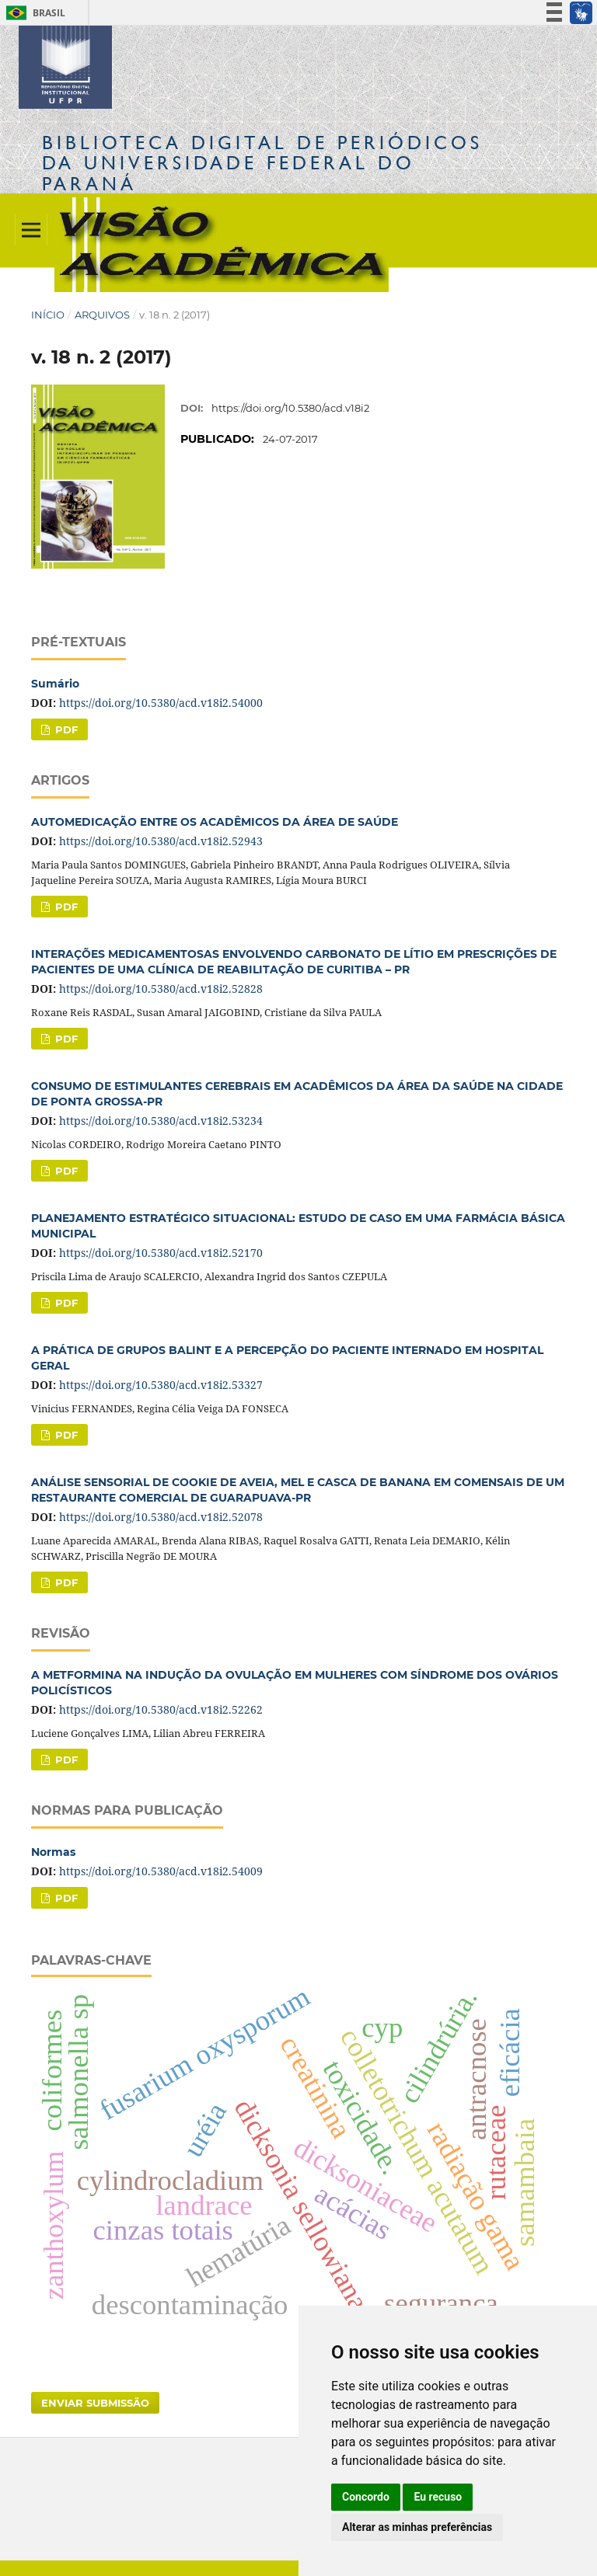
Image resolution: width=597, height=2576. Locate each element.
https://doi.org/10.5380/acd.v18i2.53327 (161, 1384)
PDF (65, 729)
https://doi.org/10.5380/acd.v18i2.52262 (161, 1709)
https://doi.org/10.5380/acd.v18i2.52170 (161, 1252)
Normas (53, 1852)
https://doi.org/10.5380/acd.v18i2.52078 (161, 1516)
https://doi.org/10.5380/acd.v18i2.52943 (161, 841)
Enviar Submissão (95, 2403)
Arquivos (102, 314)
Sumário (55, 684)
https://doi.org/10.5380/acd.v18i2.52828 (161, 988)
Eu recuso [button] (438, 2497)
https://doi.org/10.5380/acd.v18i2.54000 (161, 702)
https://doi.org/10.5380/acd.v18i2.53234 (161, 1120)
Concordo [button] (365, 2497)
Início (48, 314)
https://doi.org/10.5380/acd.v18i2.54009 (161, 1871)
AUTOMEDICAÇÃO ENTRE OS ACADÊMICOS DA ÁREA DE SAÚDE (214, 822)
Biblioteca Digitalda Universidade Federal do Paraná (262, 162)
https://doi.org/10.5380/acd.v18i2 (290, 408)
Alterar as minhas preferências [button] (417, 2527)
